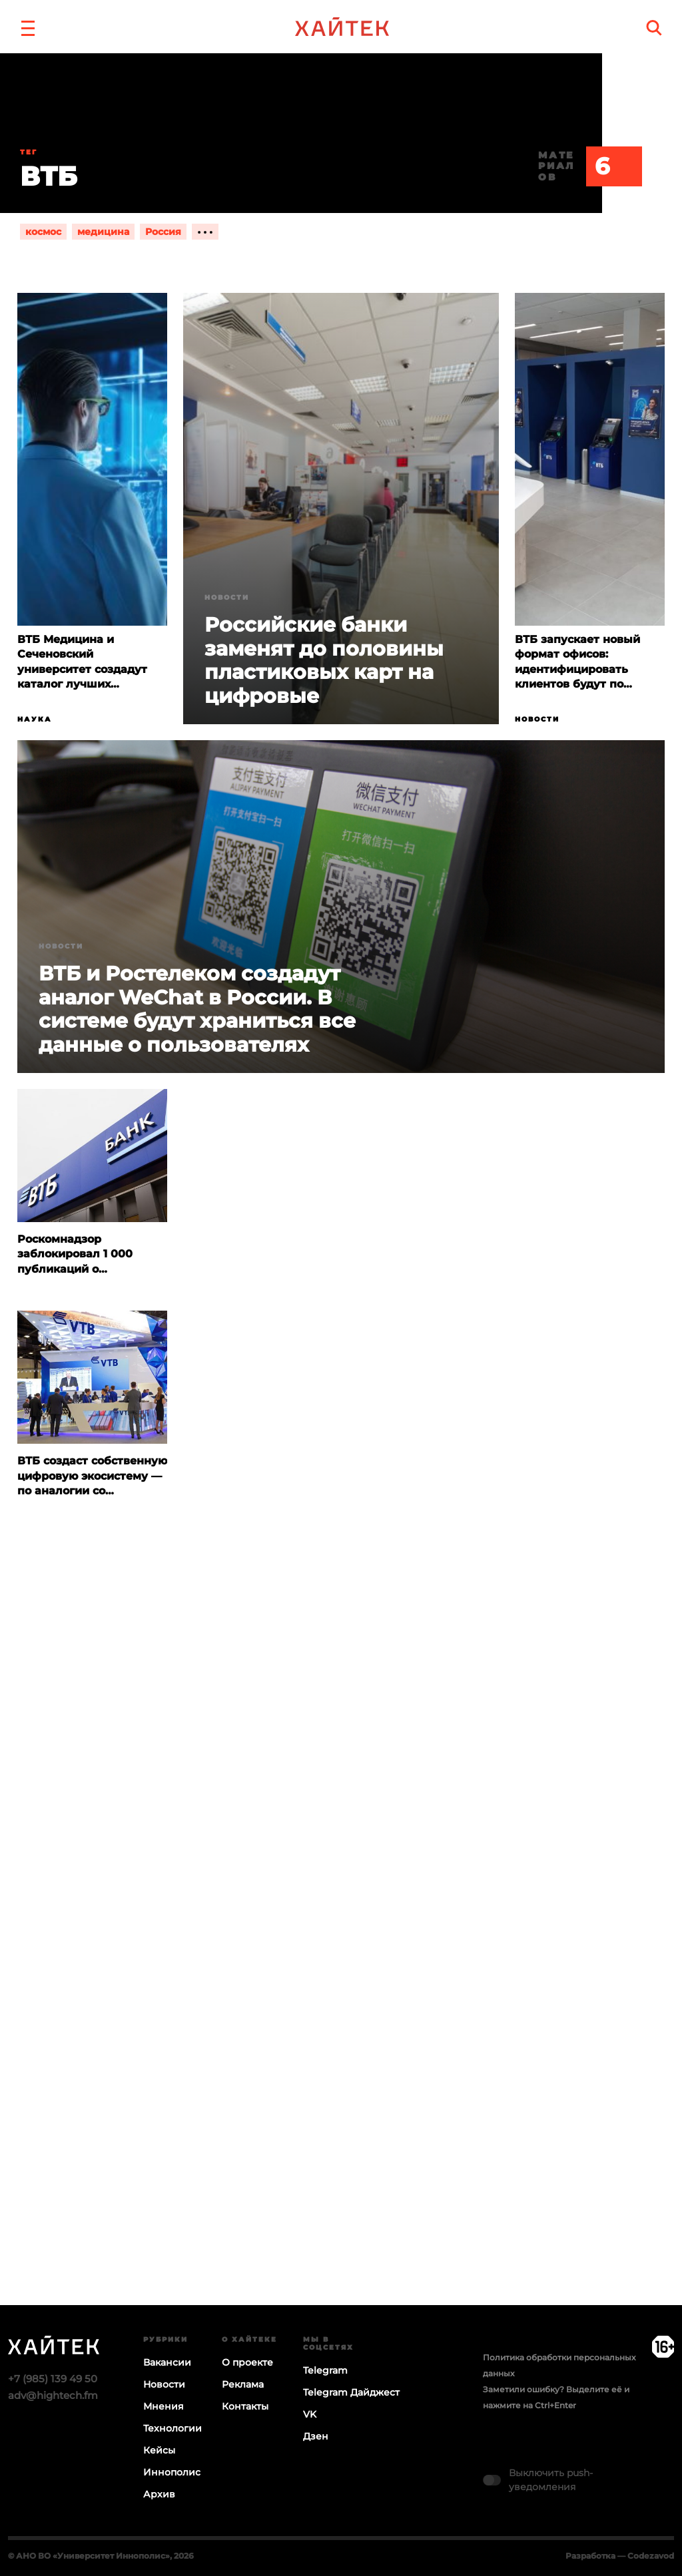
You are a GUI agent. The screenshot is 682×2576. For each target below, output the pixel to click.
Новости (226, 597)
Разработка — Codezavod (619, 2556)
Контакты (245, 2406)
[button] (28, 26)
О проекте (247, 2362)
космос (43, 232)
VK (309, 2414)
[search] (654, 28)
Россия (163, 232)
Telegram (325, 2370)
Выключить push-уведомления (551, 2480)
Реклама (243, 2384)
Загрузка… (341, 1962)
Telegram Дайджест (351, 2392)
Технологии (172, 2428)
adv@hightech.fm (53, 2395)
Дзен (315, 2436)
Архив (159, 2494)
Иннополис (171, 2472)
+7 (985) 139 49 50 (52, 2378)
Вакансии (167, 2362)
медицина (103, 232)
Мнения (163, 2406)
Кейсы (159, 2450)
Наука (34, 719)
